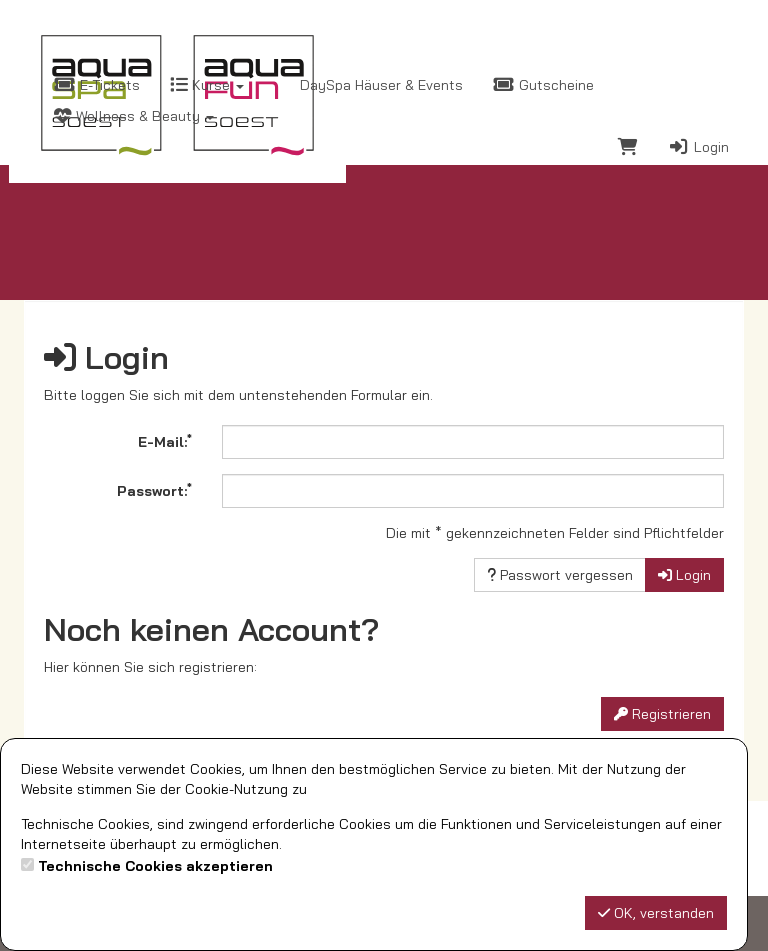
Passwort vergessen (560, 575)
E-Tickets (97, 85)
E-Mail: (165, 441)
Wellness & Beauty (134, 116)
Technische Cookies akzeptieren (155, 866)
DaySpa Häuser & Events (379, 85)
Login (698, 147)
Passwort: (154, 490)
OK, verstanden (656, 913)
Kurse (207, 85)
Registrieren (662, 714)
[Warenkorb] (628, 149)
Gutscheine (543, 85)
